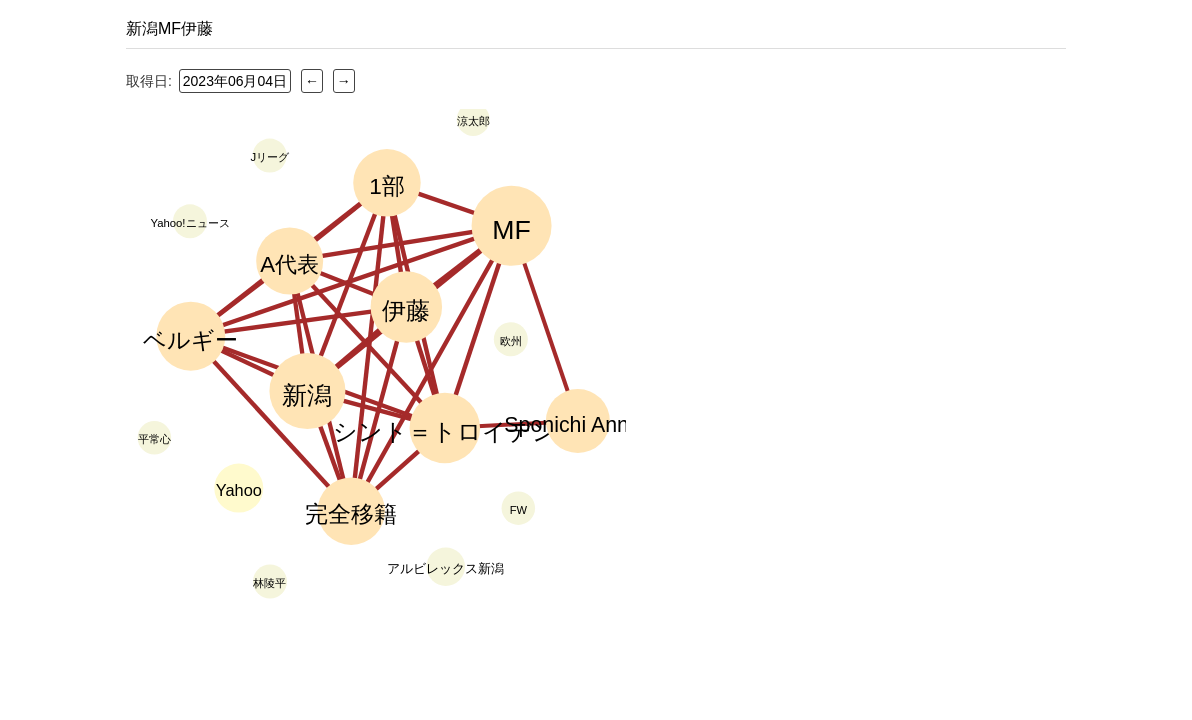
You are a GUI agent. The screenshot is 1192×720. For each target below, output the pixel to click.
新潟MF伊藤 (169, 28)
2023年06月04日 (235, 81)
